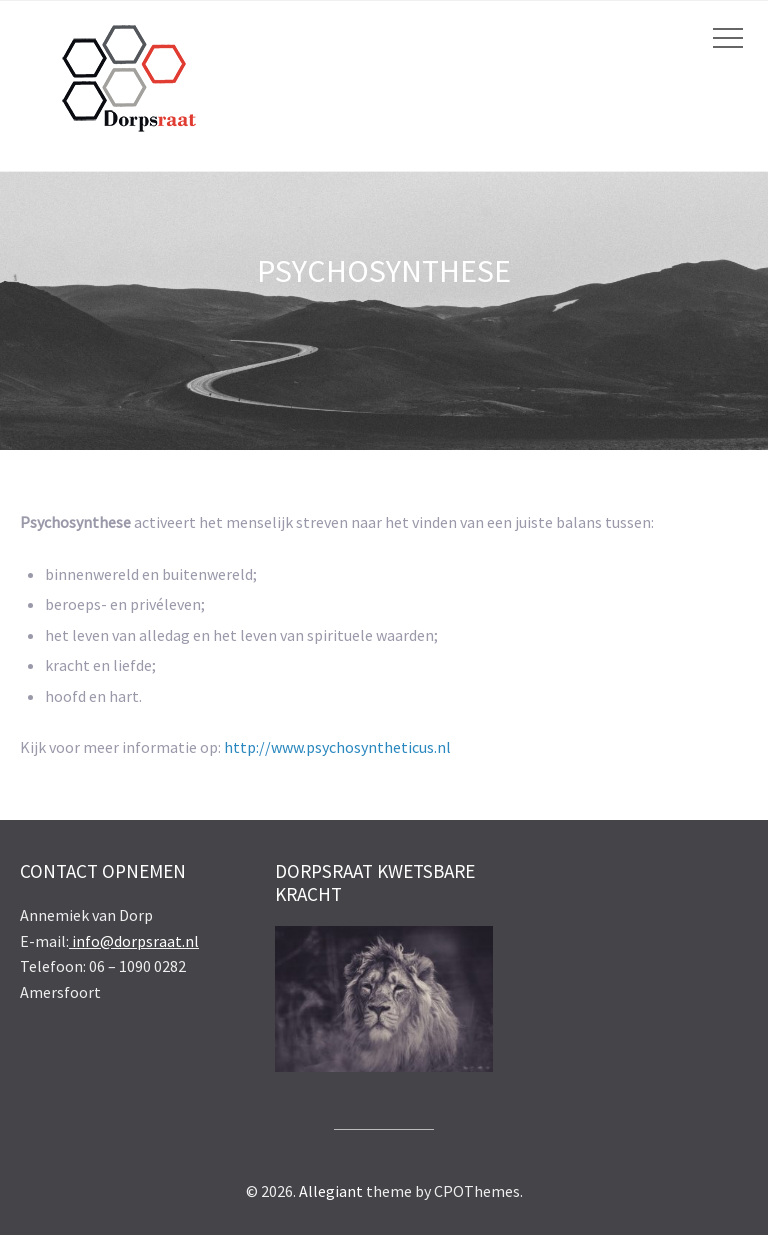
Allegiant (331, 1191)
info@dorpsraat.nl (134, 941)
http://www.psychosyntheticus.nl (337, 747)
